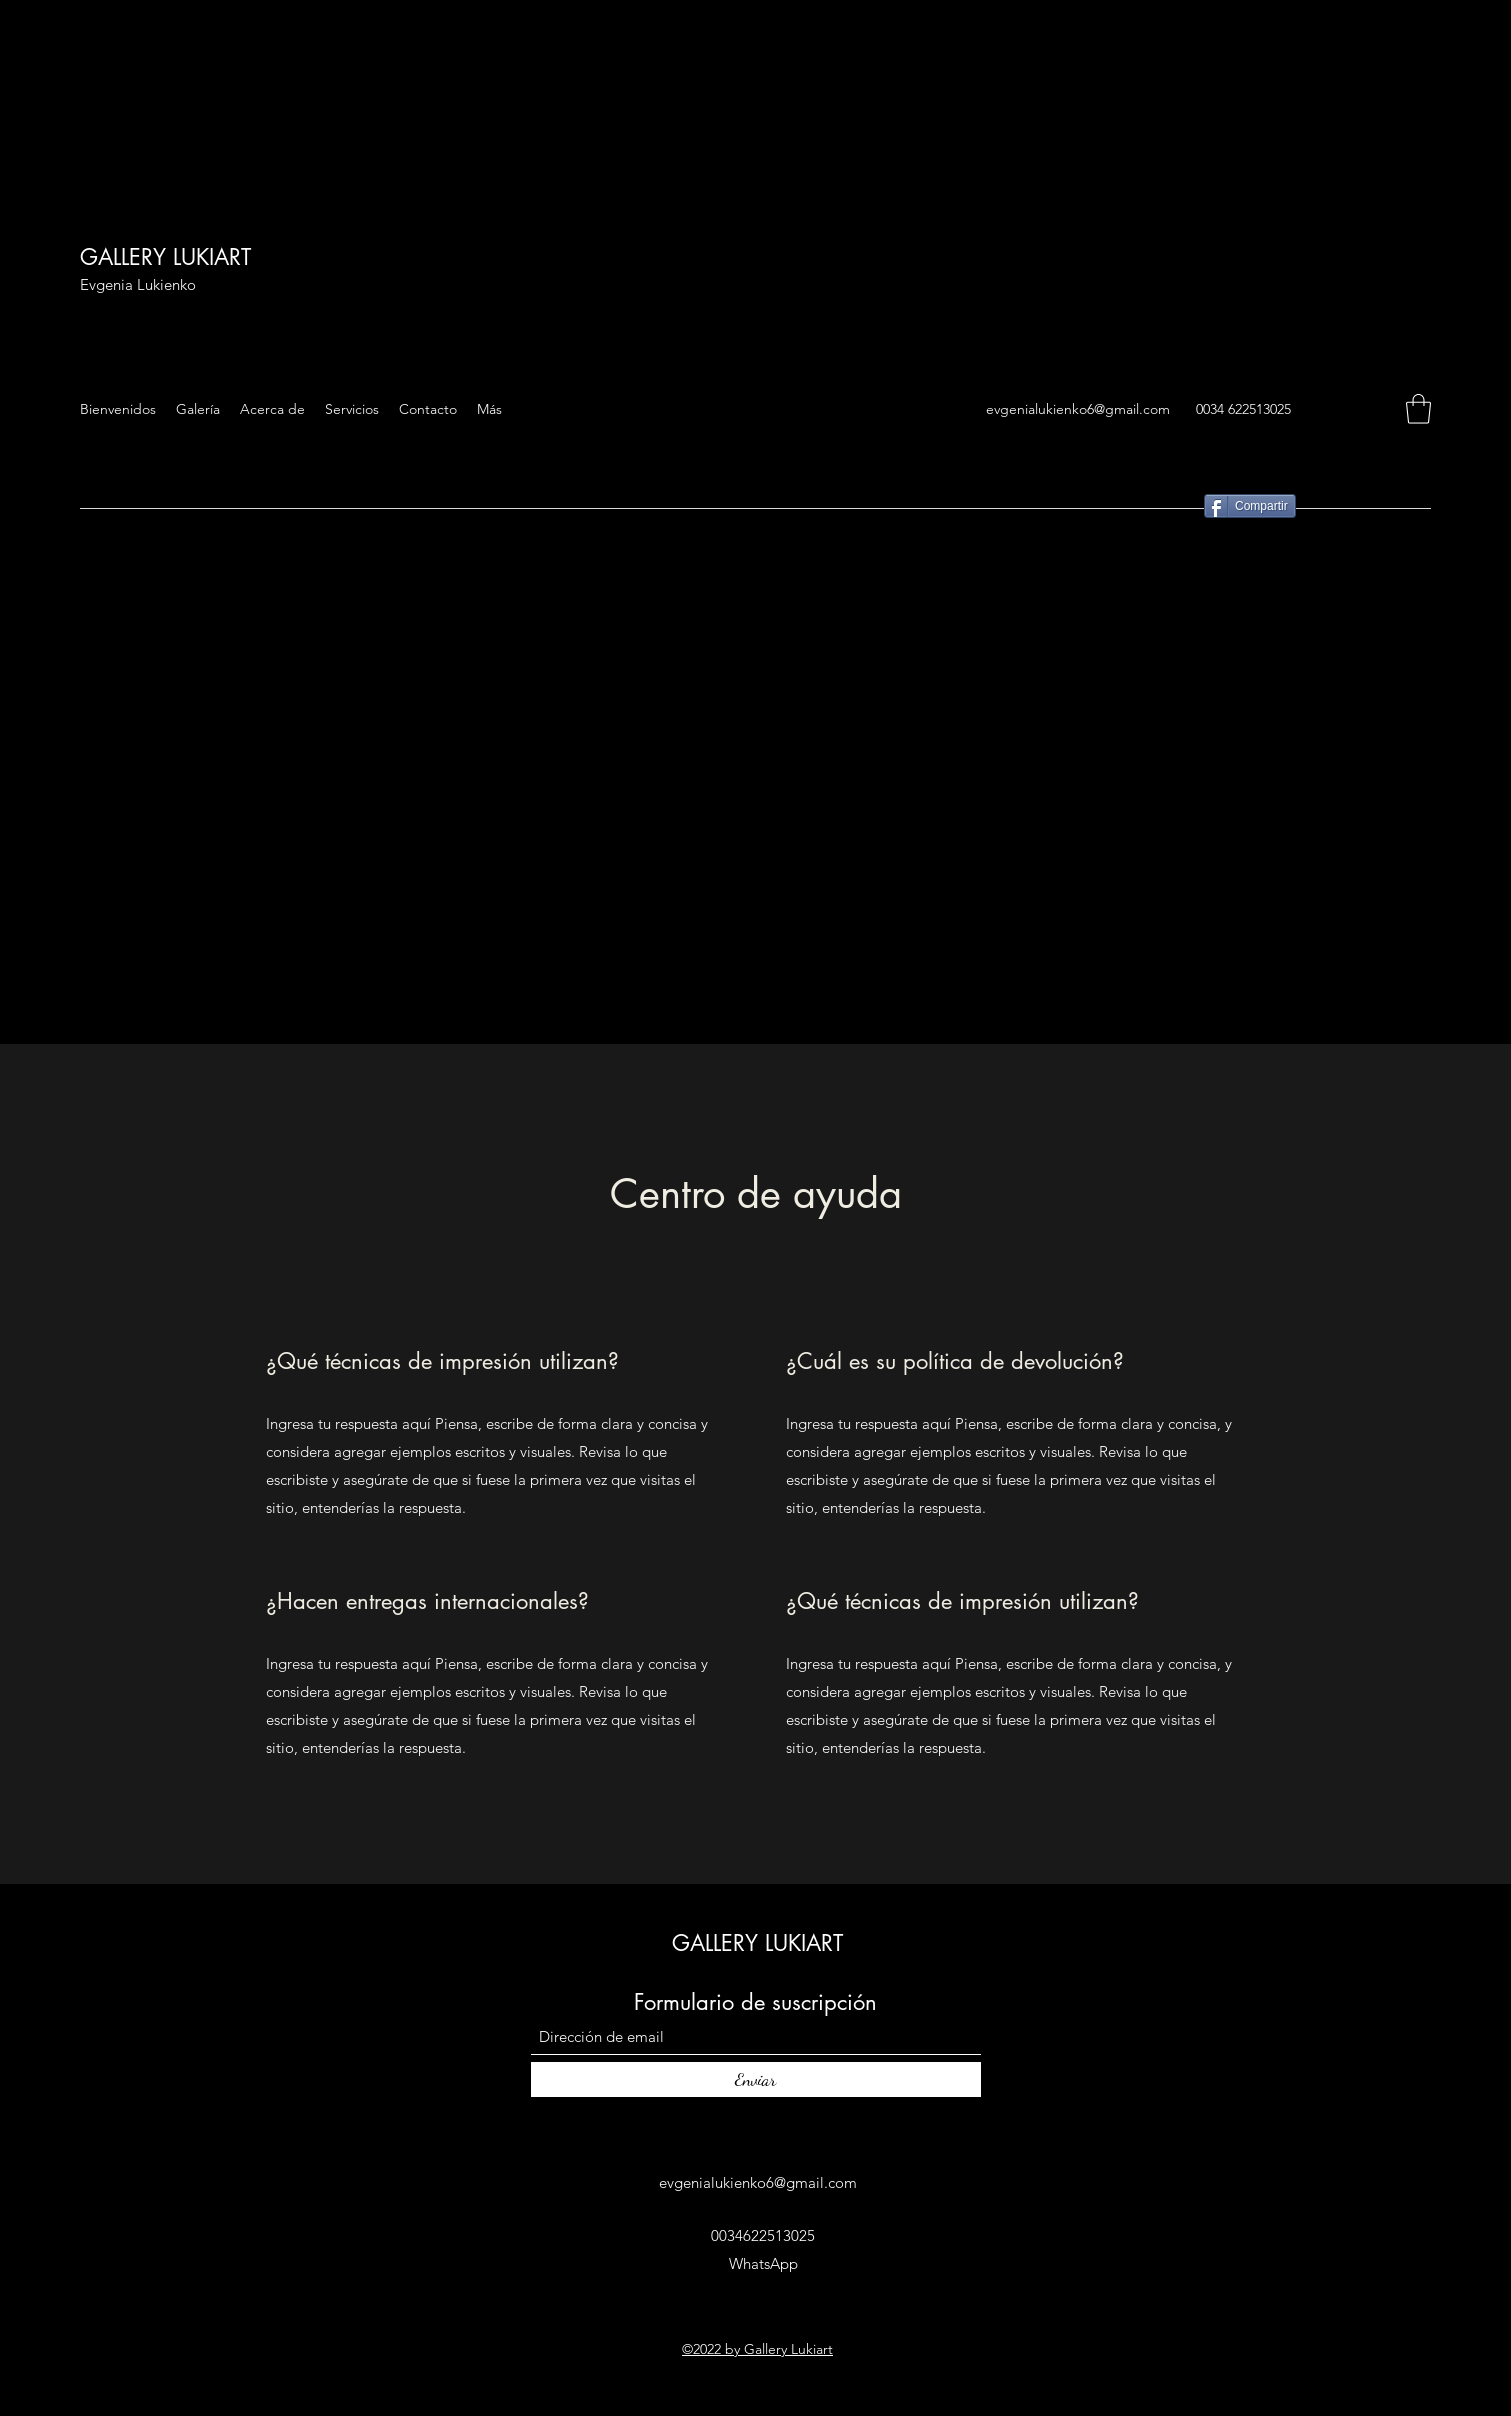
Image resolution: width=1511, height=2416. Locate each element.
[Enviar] (756, 2079)
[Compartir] (1250, 506)
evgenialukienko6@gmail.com (1078, 409)
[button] (1418, 409)
